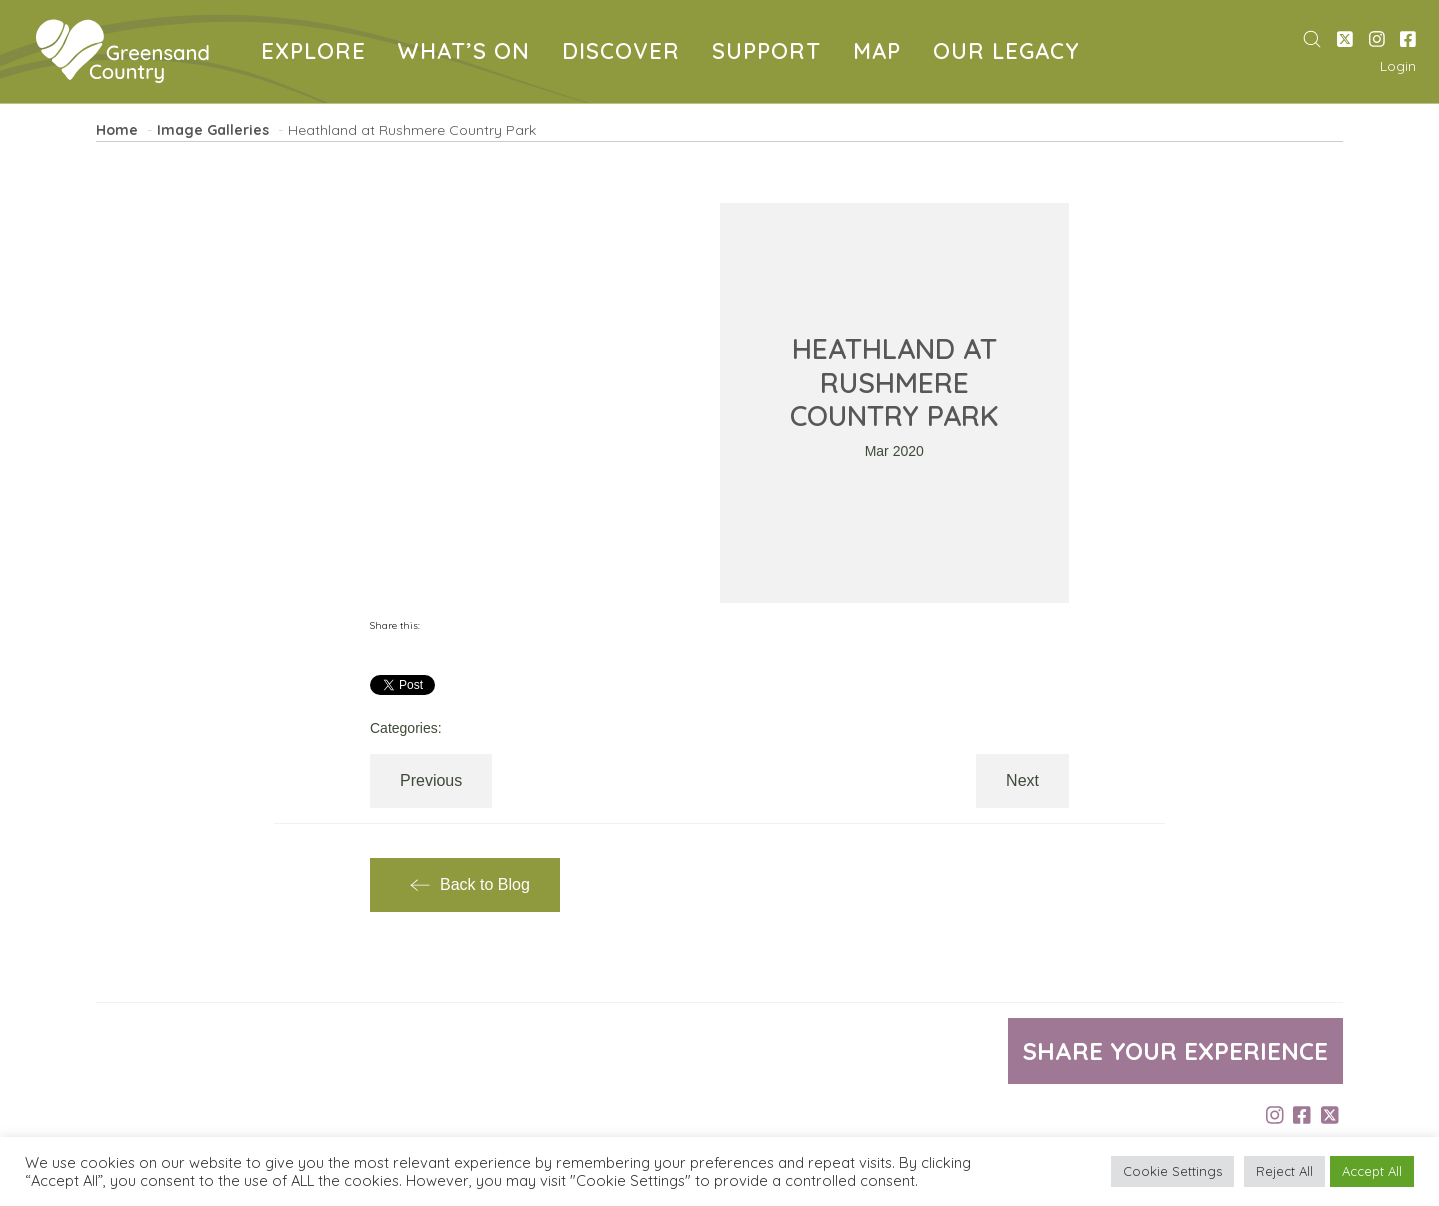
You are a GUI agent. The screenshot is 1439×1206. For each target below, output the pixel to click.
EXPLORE (317, 53)
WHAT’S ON (468, 53)
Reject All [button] (1284, 1171)
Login (1398, 66)
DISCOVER (625, 53)
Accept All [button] (1372, 1171)
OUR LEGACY (1010, 53)
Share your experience (1175, 1051)
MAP (881, 53)
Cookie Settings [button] (1172, 1171)
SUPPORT (770, 53)
